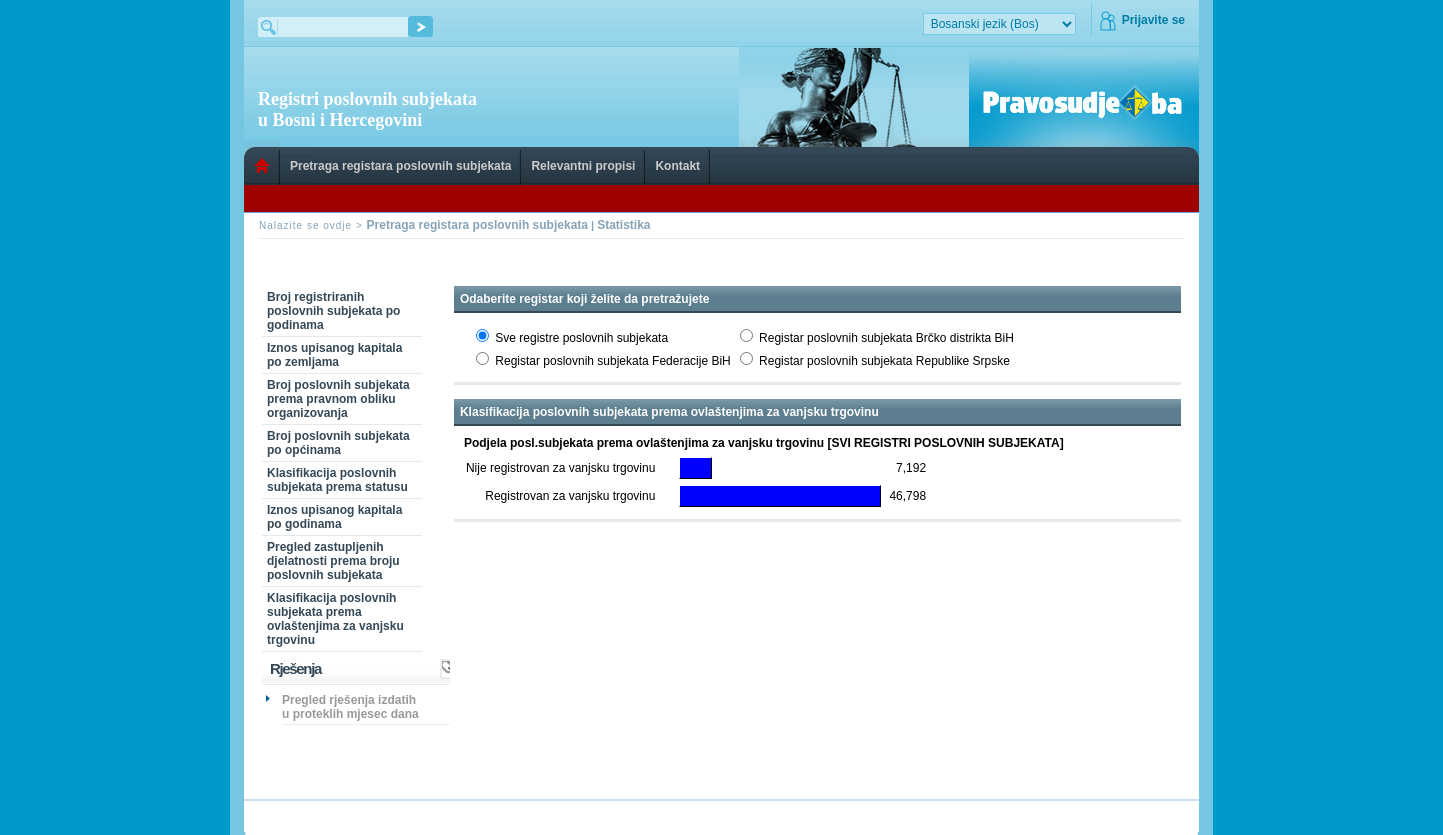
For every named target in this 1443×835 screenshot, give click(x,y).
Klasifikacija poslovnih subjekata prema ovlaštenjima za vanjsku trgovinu (335, 619)
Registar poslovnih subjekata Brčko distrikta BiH (886, 338)
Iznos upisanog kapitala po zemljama (334, 355)
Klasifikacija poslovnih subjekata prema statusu (337, 480)
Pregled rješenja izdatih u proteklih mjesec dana (350, 707)
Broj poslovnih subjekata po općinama (338, 443)
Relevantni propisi (583, 166)
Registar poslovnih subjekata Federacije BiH (612, 361)
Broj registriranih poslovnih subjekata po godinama (333, 311)
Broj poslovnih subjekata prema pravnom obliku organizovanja (338, 399)
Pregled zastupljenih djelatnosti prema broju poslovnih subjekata (333, 561)
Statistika (623, 225)
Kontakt (677, 166)
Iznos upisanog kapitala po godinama (334, 517)
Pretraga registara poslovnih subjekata (400, 166)
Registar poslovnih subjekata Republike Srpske (884, 361)
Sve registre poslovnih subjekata (581, 338)
